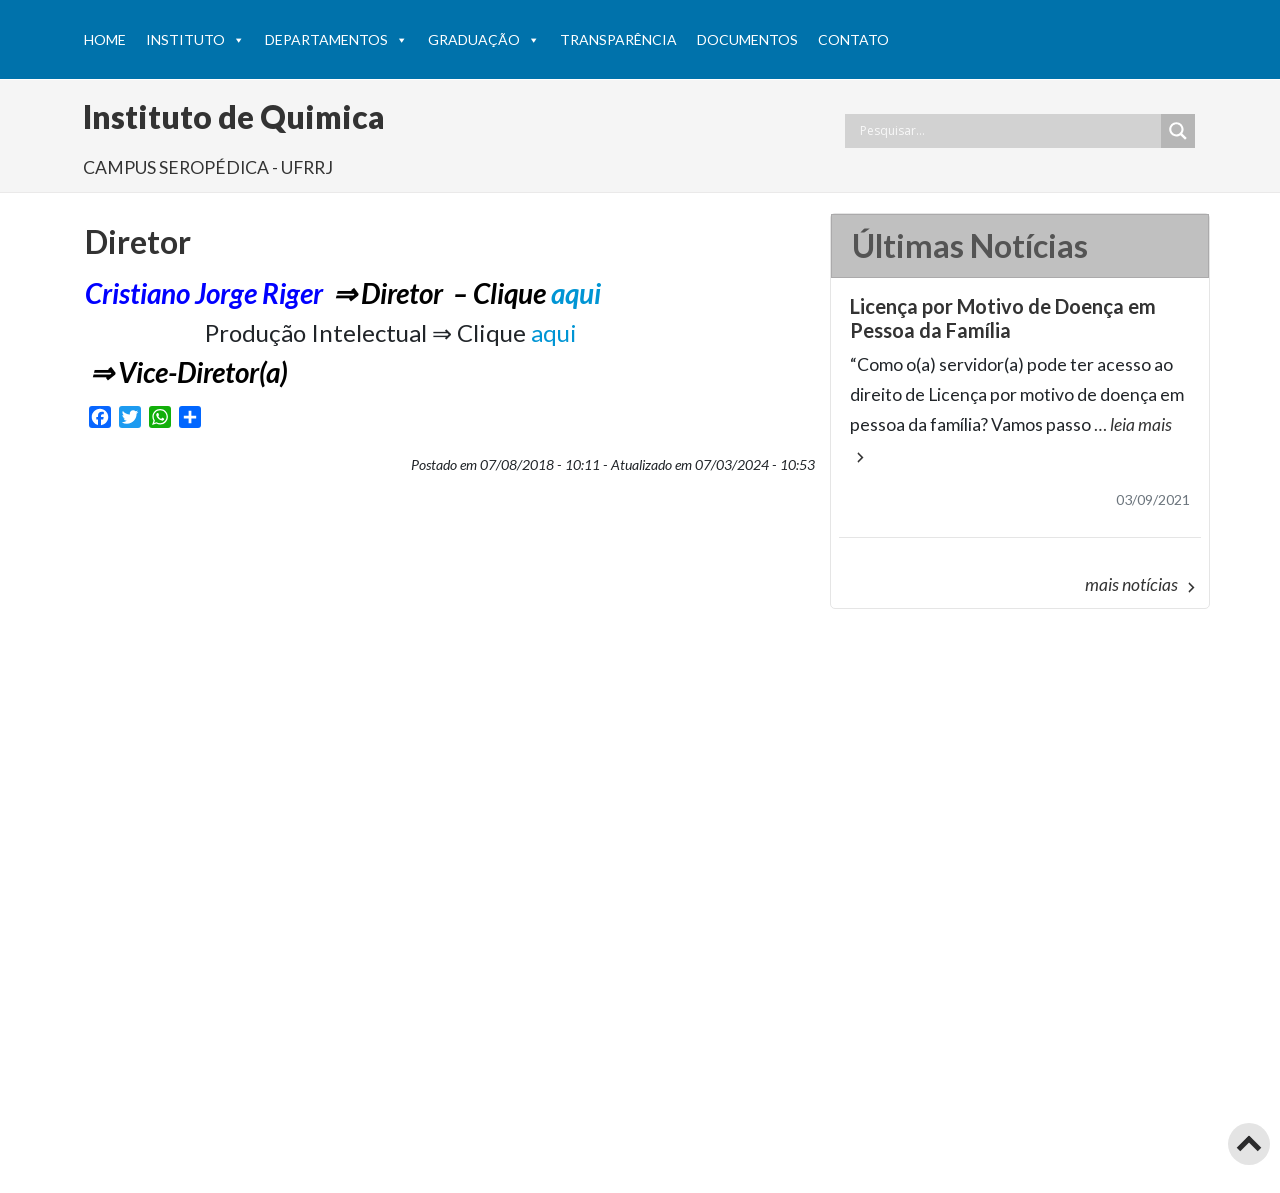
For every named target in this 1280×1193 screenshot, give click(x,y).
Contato (853, 39)
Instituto (195, 40)
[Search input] (1008, 131)
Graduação (484, 40)
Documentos (747, 39)
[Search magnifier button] (1178, 131)
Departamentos (336, 40)
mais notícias (1143, 584)
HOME (105, 39)
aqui (576, 293)
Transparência (618, 39)
